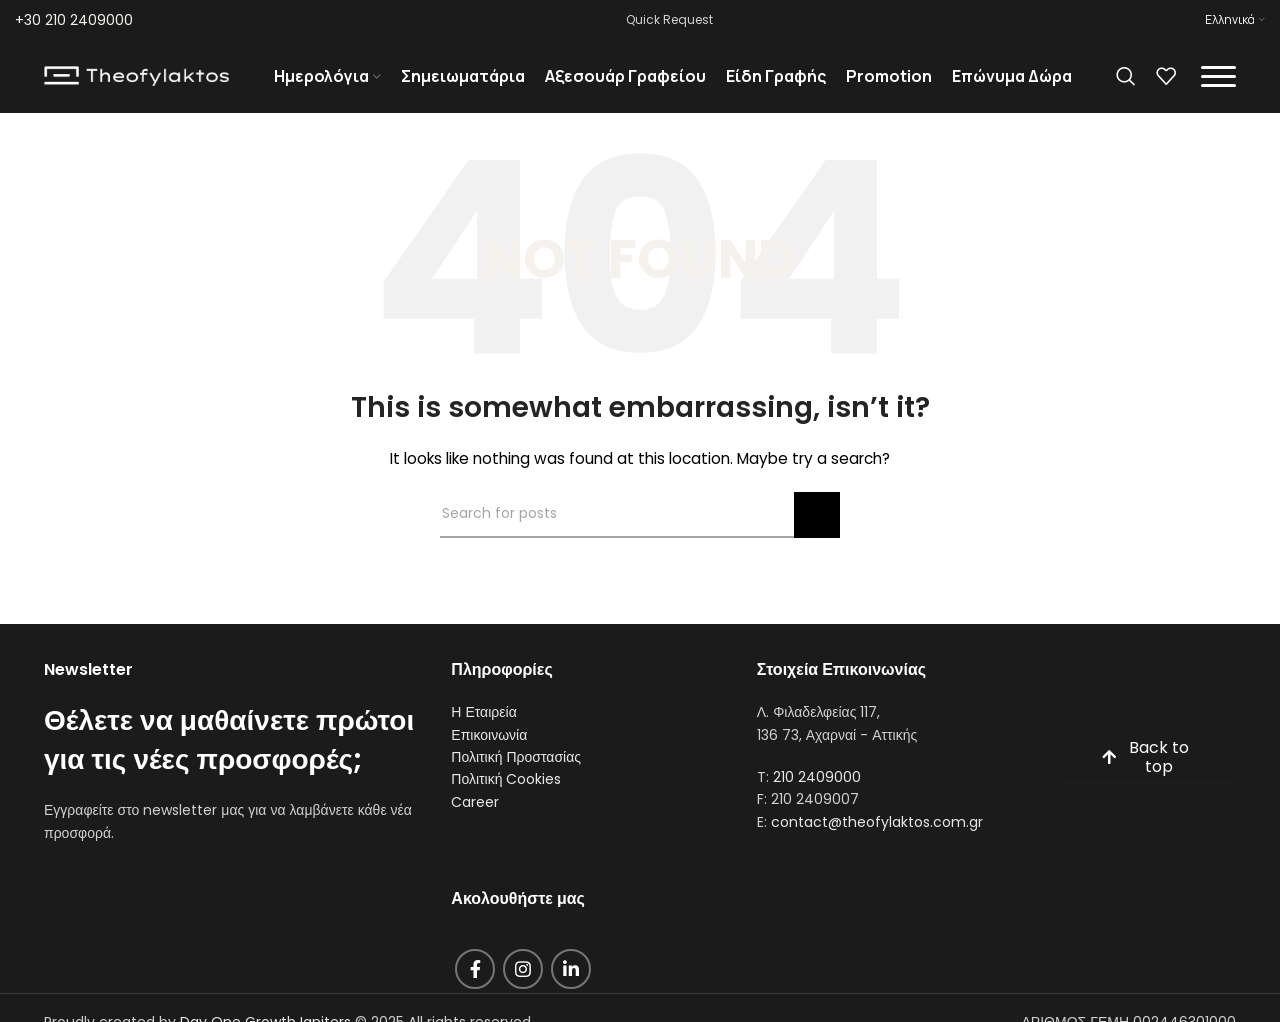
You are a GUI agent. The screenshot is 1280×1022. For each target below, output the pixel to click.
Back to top (1145, 775)
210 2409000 (817, 794)
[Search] (1126, 85)
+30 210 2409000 (74, 20)
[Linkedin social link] (571, 987)
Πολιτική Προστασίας (516, 774)
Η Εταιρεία (483, 729)
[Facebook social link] (475, 987)
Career (475, 819)
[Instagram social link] (523, 987)
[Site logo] (136, 84)
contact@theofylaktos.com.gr (877, 839)
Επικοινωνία (489, 752)
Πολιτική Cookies (506, 797)
